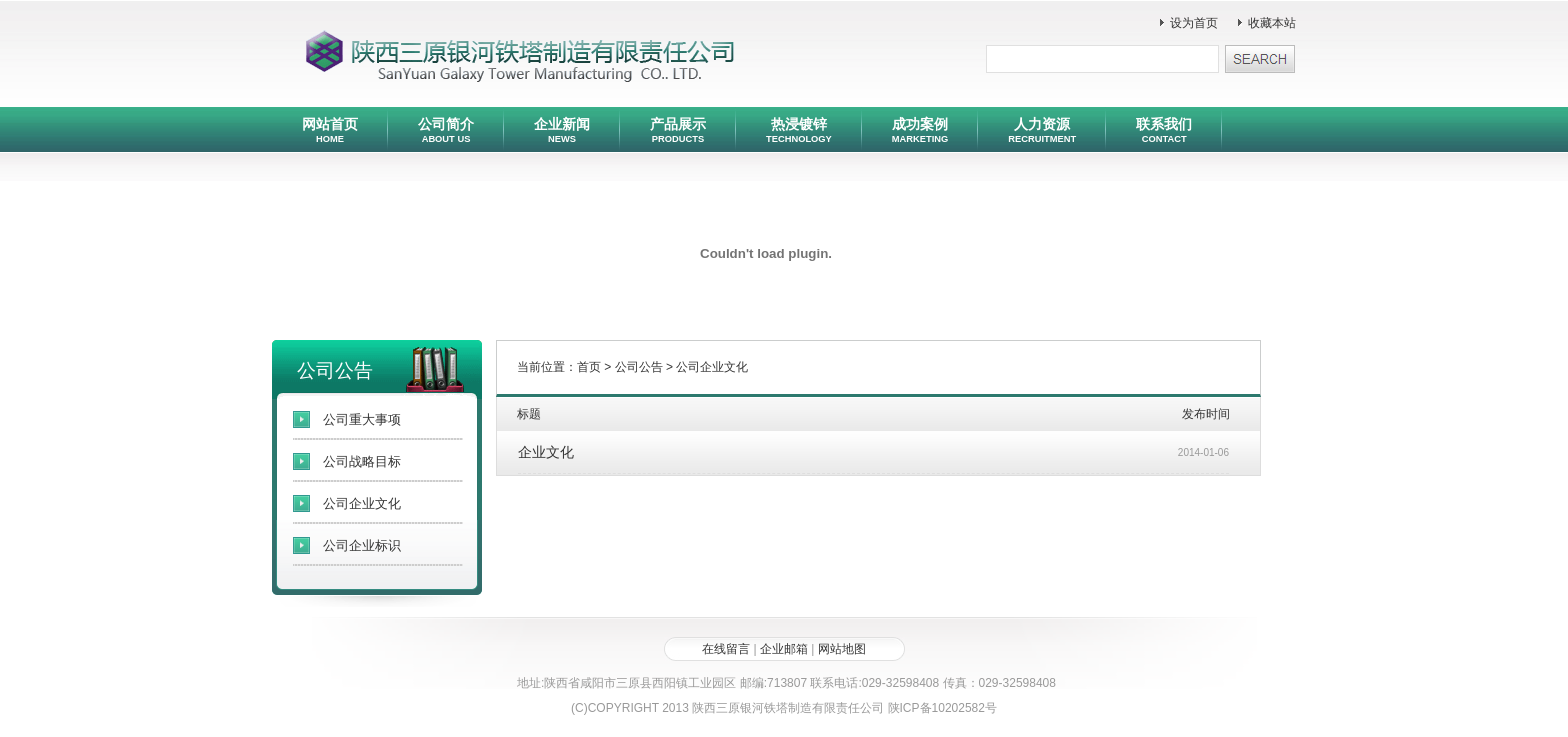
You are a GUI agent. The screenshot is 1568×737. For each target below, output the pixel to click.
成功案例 (920, 130)
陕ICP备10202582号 (942, 708)
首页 (589, 367)
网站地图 (842, 649)
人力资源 (1042, 130)
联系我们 (1164, 130)
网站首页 (330, 130)
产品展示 (678, 130)
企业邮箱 (784, 649)
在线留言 (726, 649)
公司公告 (639, 367)
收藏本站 (1272, 23)
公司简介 (446, 130)
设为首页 (1194, 23)
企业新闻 (562, 130)
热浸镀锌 (799, 130)
